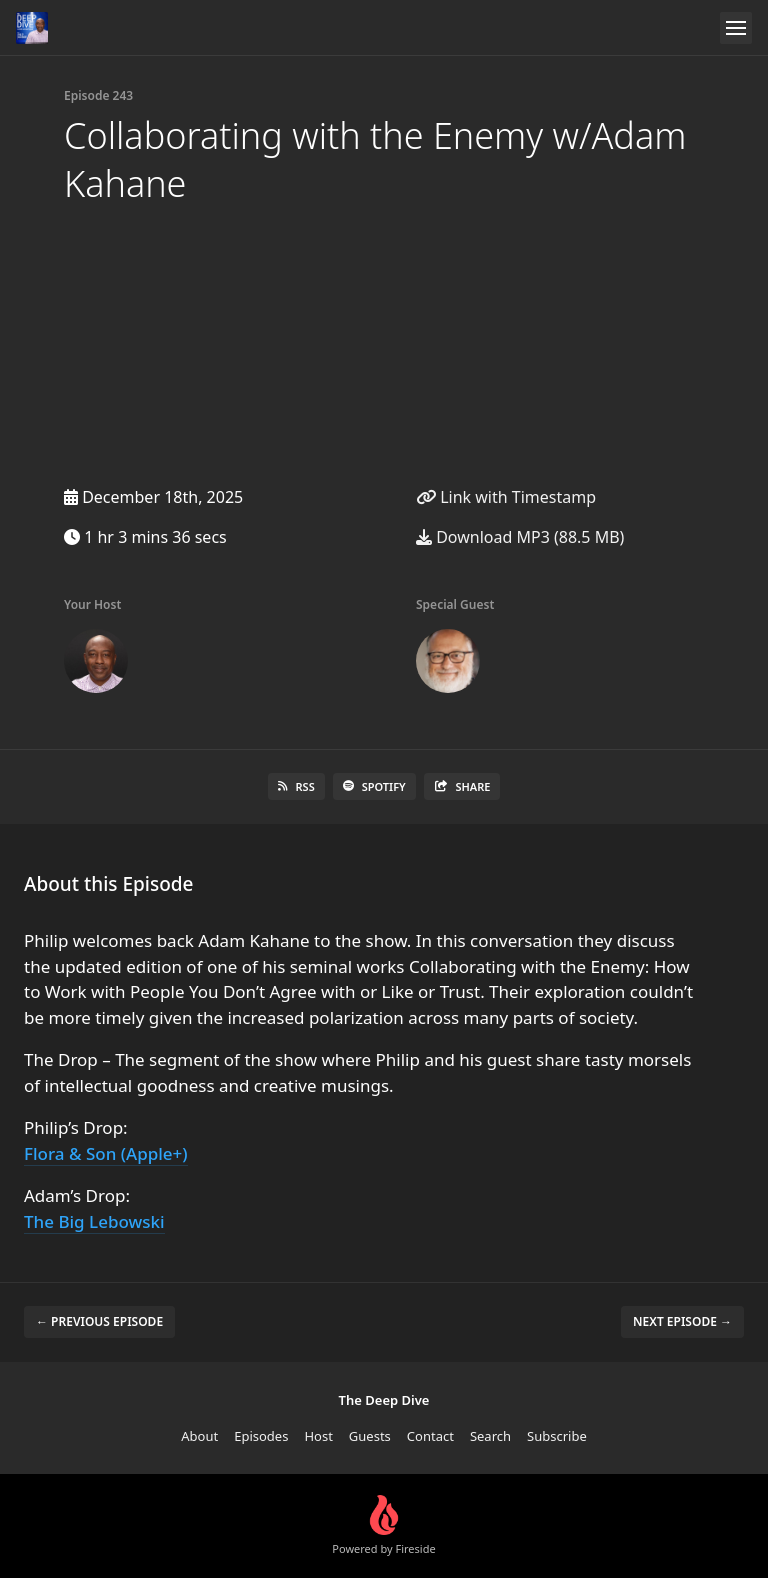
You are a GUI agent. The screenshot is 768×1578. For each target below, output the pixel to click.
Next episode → (682, 1321)
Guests (370, 1436)
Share (462, 786)
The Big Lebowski (94, 1221)
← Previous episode (99, 1321)
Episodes (261, 1436)
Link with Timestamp (506, 497)
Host (318, 1436)
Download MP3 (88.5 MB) (520, 537)
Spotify (374, 786)
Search (490, 1436)
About (199, 1436)
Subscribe (557, 1436)
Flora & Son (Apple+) (106, 1153)
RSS (296, 786)
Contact (430, 1436)
